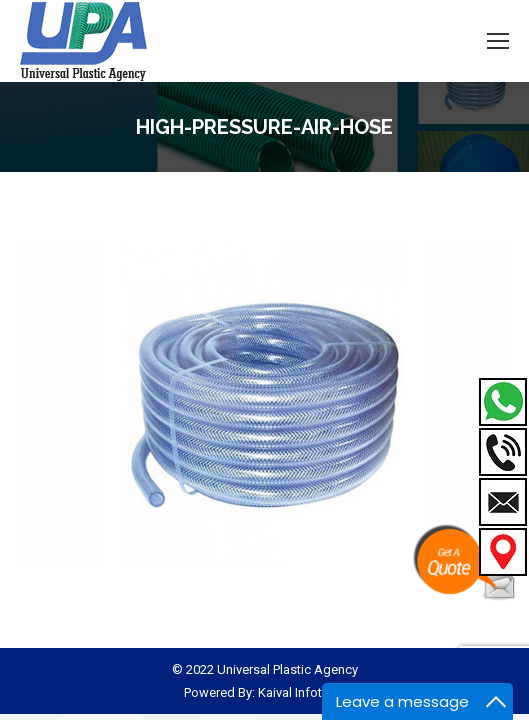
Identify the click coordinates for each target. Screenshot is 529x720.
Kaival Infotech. (302, 692)
